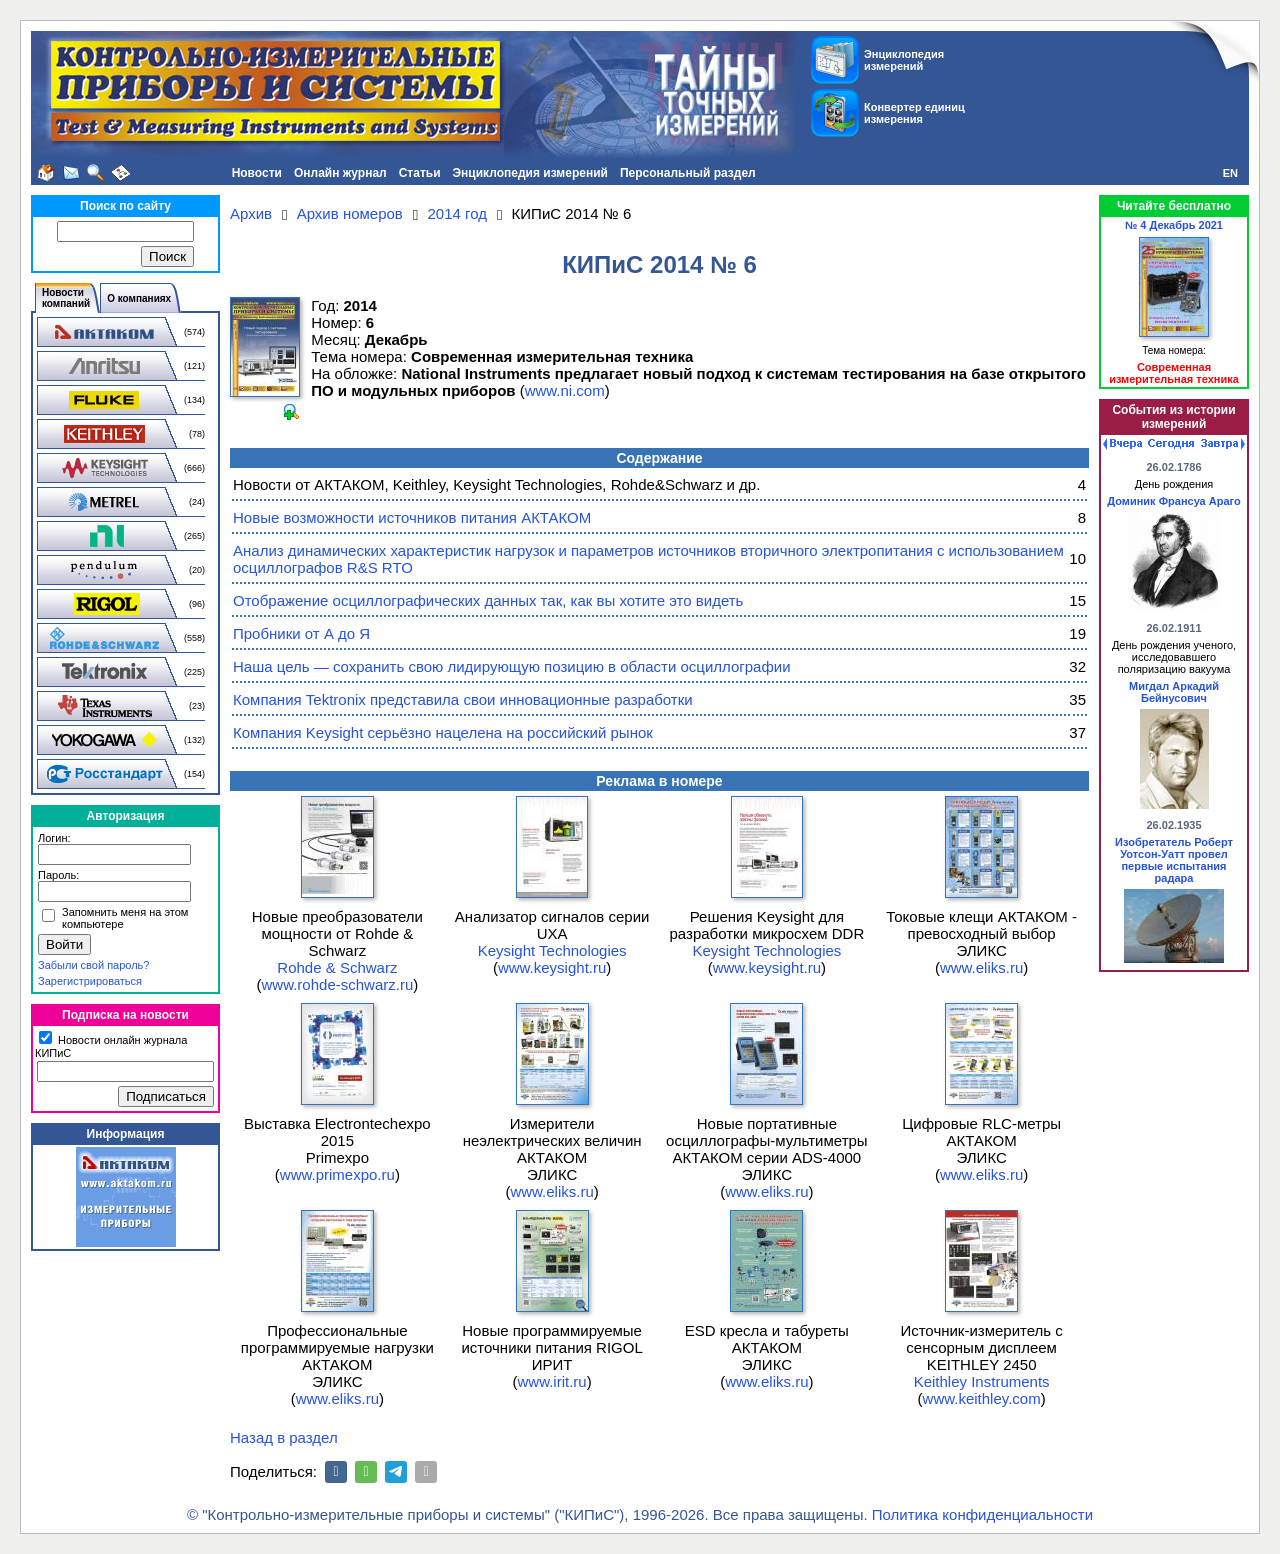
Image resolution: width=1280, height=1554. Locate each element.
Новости (257, 173)
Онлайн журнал (340, 173)
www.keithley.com (982, 1398)
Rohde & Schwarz (337, 967)
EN (1230, 173)
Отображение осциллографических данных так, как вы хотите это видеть (488, 600)
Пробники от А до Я (301, 633)
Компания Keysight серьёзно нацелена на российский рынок (443, 732)
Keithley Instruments (982, 1381)
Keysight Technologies (552, 950)
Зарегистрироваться (90, 981)
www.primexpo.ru (337, 1174)
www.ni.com (565, 390)
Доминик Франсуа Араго (1173, 501)
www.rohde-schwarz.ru (338, 984)
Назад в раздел (284, 1437)
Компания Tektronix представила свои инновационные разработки (463, 699)
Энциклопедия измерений (530, 173)
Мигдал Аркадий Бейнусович (1174, 692)
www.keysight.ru (552, 967)
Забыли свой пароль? (93, 965)
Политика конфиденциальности (982, 1514)
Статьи (420, 173)
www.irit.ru (552, 1381)
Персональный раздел (688, 173)
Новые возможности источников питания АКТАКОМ (412, 517)
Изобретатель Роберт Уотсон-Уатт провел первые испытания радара (1174, 860)
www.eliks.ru (981, 967)
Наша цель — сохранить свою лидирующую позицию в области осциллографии (512, 666)
